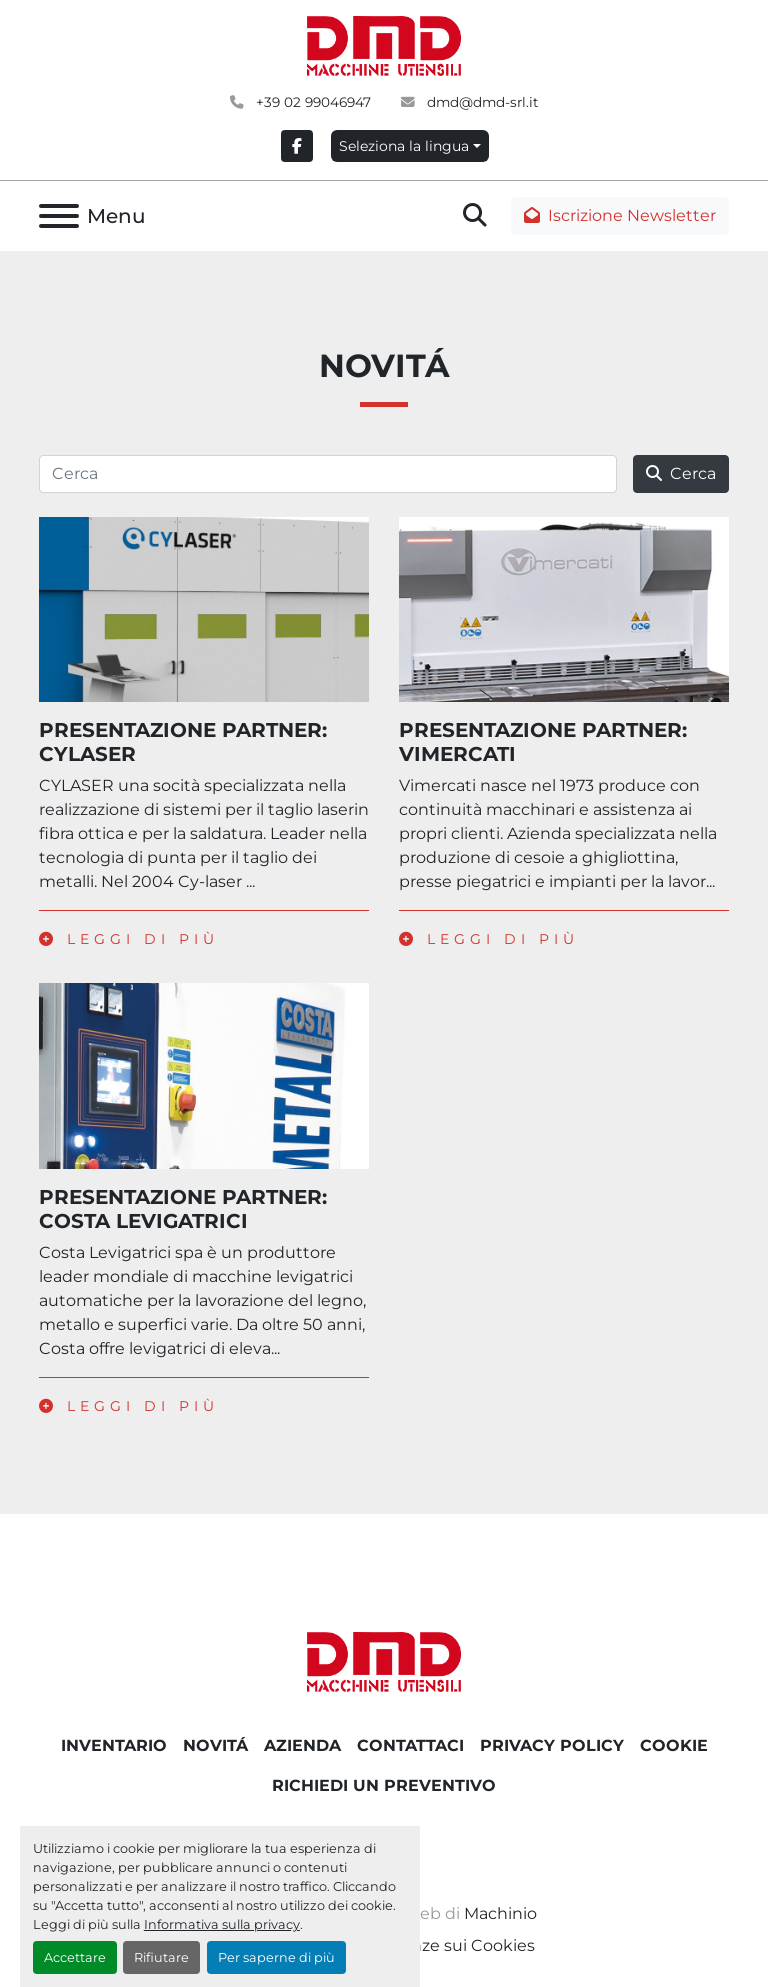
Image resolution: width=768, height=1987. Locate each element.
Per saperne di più (276, 1957)
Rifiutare (161, 1957)
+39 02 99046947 (311, 102)
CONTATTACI (410, 1745)
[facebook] (297, 146)
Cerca (681, 473)
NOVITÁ (215, 1745)
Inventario (114, 1745)
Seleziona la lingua (404, 146)
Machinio (500, 1913)
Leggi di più (129, 939)
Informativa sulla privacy (222, 1924)
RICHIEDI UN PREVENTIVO (384, 1785)
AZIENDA (302, 1745)
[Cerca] (328, 474)
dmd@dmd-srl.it (481, 102)
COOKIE (674, 1745)
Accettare (75, 1957)
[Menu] (59, 216)
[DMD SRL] (384, 1660)
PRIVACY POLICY (552, 1745)
